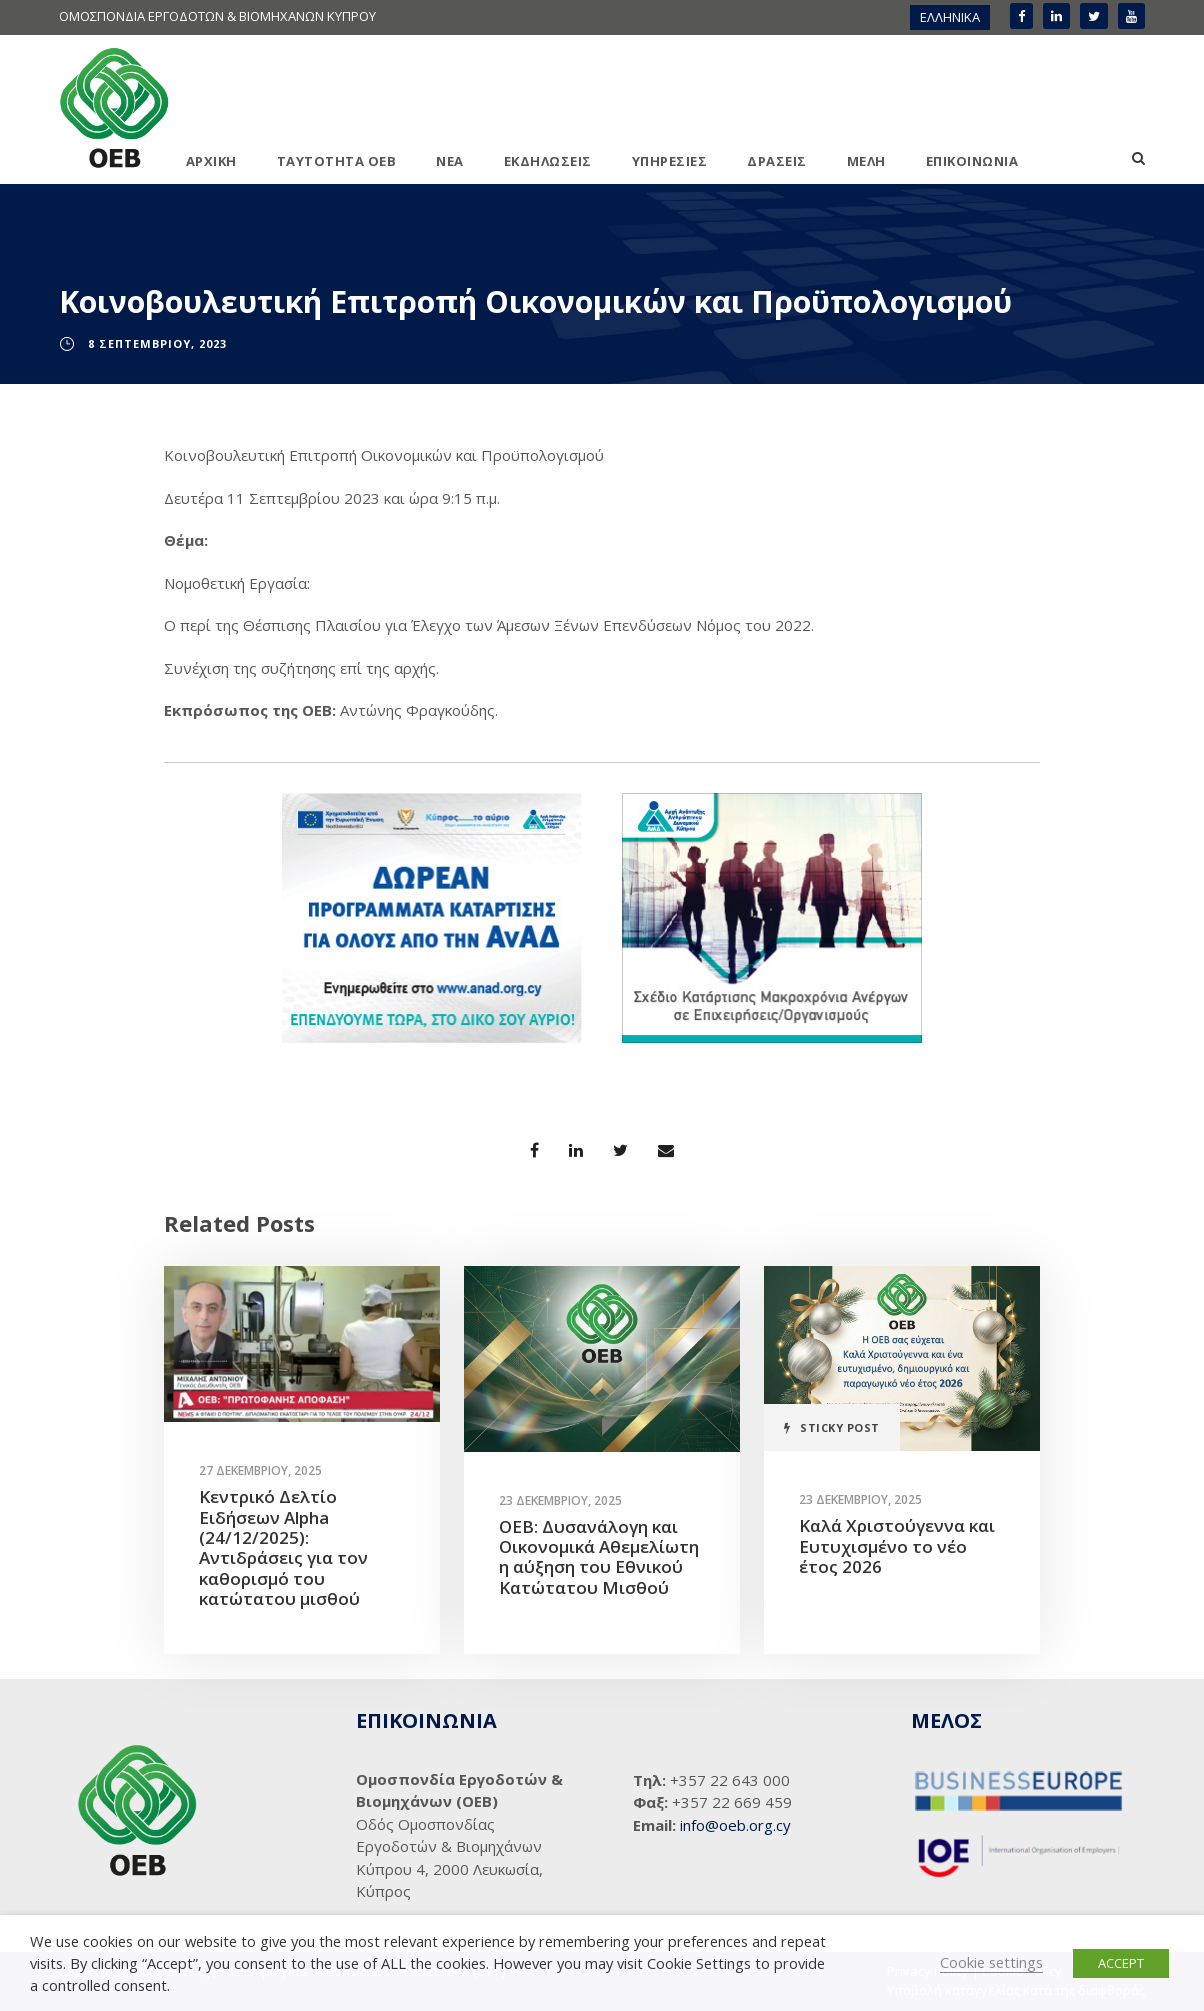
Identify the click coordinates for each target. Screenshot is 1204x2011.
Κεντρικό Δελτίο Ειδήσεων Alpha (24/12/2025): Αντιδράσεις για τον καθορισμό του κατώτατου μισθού (283, 1547)
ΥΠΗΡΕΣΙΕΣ (670, 161)
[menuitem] (950, 17)
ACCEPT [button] (1121, 1963)
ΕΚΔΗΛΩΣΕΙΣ (548, 161)
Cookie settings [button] (991, 1962)
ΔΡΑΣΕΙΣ (777, 161)
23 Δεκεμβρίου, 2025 (560, 1500)
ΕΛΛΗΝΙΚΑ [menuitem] (950, 17)
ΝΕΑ (450, 161)
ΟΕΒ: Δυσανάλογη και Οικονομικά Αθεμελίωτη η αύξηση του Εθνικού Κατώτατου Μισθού (599, 1557)
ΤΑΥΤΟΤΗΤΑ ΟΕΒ (337, 161)
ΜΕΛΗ (866, 161)
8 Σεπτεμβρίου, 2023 (157, 343)
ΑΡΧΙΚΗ (211, 161)
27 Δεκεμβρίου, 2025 (260, 1470)
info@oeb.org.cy (735, 1825)
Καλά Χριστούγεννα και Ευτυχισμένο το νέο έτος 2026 (897, 1546)
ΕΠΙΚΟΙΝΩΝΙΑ (972, 161)
